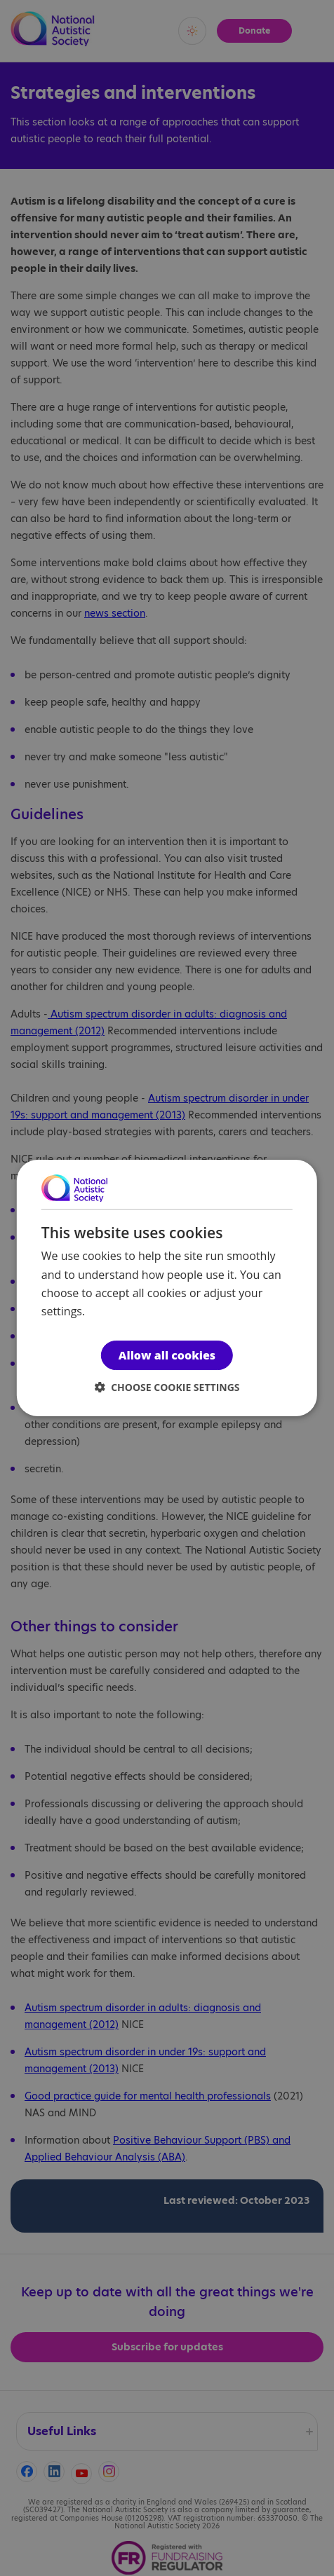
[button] (167, 1387)
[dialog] (167, 1288)
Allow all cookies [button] (167, 1355)
